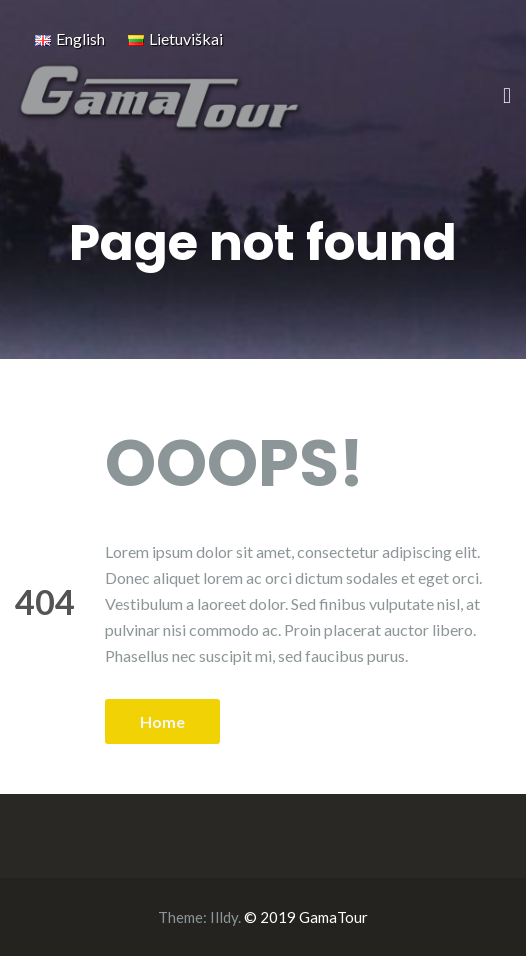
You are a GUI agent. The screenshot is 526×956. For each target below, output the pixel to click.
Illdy (224, 917)
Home (162, 721)
